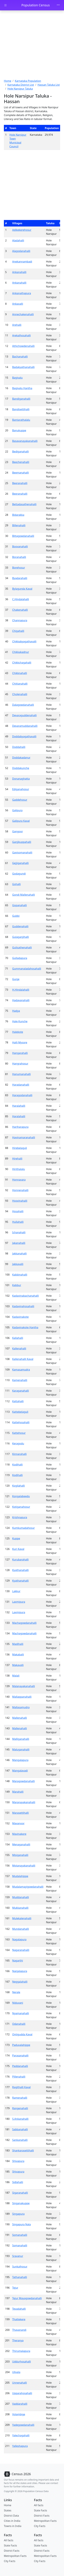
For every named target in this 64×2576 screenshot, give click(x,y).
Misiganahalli (20, 1855)
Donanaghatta (21, 778)
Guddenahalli (20, 926)
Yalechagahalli (20, 2435)
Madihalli (17, 1644)
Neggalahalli (19, 1981)
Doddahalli (18, 747)
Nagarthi (17, 1960)
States (7, 2510)
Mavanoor (18, 1823)
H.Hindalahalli (20, 989)
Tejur (15, 2287)
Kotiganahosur (21, 1507)
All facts (38, 2505)
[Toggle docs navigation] (5, 5)
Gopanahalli (19, 905)
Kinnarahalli (19, 1454)
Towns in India (12, 2526)
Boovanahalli (20, 546)
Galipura (17, 810)
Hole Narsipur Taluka (20, 88)
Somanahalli (19, 2235)
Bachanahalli (20, 356)
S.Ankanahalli (20, 2119)
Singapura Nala (21, 2224)
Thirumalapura (21, 2351)
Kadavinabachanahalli (25, 1295)
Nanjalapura (19, 1971)
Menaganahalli (21, 1844)
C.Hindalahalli (20, 599)
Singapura (18, 2214)
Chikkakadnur (20, 652)
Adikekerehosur (21, 230)
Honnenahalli (20, 1190)
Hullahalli (17, 1222)
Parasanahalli (20, 2055)
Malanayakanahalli (23, 1686)
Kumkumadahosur (23, 1528)
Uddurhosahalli (21, 2361)
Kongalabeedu (21, 1496)
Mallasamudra (20, 1707)
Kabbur (16, 1285)
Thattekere (18, 2319)
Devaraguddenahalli (24, 715)
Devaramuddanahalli (24, 726)
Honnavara (19, 1179)
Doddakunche (20, 768)
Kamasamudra (21, 1369)
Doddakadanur (21, 757)
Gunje (15, 979)
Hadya (16, 1011)
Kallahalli (17, 1338)
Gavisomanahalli (22, 852)
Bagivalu (17, 377)
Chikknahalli (19, 673)
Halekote (17, 1032)
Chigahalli (18, 631)
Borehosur (18, 567)
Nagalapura (19, 1939)
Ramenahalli (19, 2098)
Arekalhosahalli (21, 335)
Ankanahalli (19, 272)
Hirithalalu (18, 1169)
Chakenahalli (20, 610)
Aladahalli (18, 240)
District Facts (41, 2515)
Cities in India (12, 2521)
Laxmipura (18, 1602)
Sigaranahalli (20, 2192)
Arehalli (16, 325)
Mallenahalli (19, 1718)
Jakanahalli (18, 1243)
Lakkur (16, 1591)
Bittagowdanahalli (23, 536)
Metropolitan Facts (45, 2521)
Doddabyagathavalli (24, 736)
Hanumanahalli (21, 1074)
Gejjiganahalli (20, 863)
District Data (11, 2515)
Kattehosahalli (20, 1422)
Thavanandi (19, 2330)
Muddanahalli (20, 1897)
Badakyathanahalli (23, 367)
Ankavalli (17, 304)
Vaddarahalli (19, 2404)
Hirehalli (17, 1158)
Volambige (18, 2414)
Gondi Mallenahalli (23, 894)
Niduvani (17, 2003)
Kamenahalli (19, 1380)
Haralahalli (18, 1106)
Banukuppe (19, 430)
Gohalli (16, 884)
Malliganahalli (20, 1739)
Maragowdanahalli (23, 1781)
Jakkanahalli (19, 1253)
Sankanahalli (19, 2140)
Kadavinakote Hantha (25, 1327)
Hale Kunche (19, 1021)
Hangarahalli (20, 1053)
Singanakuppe (21, 2203)
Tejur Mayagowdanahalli (27, 2298)
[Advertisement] (32, 45)
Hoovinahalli (19, 1201)
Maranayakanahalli (23, 1802)
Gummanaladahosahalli (26, 968)
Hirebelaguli (19, 1148)
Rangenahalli (20, 2108)
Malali (15, 1675)
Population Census (35, 5)
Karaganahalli (20, 1390)
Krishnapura (19, 1517)
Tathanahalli (19, 2277)
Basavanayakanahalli (24, 441)
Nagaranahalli (20, 1950)
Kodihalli (17, 1464)
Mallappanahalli (22, 1697)
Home (7, 81)
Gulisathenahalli (22, 947)
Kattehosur (19, 1433)
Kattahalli (18, 1401)
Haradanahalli (20, 1084)
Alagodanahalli (21, 251)
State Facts (40, 2510)
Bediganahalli (20, 451)
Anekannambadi (22, 261)
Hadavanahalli (20, 1000)
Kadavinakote (20, 1317)
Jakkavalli (17, 1264)
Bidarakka (18, 515)
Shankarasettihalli (23, 2150)
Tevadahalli (19, 2309)
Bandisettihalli (20, 409)
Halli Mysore (19, 1042)
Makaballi (18, 1654)
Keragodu (18, 1443)
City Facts (39, 2526)
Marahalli (17, 1791)
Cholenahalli (19, 694)
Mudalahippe (20, 1876)
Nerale (16, 1992)
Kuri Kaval (18, 1549)
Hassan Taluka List (48, 85)
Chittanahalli (19, 683)
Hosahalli (17, 1211)
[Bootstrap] (17, 2474)
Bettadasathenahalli (24, 504)
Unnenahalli (19, 2382)
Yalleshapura (20, 2446)
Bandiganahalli (21, 399)
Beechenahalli (20, 462)
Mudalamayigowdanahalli (27, 1886)
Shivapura (18, 2161)
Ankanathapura (21, 293)
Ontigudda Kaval (22, 2034)
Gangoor (17, 831)
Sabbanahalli (20, 2129)
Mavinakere (19, 1834)
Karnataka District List (20, 85)
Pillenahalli (18, 2076)
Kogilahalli (18, 1485)
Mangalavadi (20, 1770)
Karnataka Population (28, 81)
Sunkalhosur (19, 2266)
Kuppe (16, 1538)
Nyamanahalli (20, 2013)
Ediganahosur (20, 789)
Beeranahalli (19, 483)
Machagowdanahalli (24, 1623)
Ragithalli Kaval (21, 2087)
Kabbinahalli (19, 1274)
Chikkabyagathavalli (24, 641)
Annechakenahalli (23, 314)
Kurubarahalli (20, 1559)
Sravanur (17, 2256)
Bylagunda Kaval (22, 588)
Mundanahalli (20, 1929)
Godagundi (19, 873)
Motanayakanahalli (23, 1865)
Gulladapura (19, 958)
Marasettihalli (20, 1813)
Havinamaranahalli (23, 1137)
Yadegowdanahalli (23, 2425)
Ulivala (16, 2372)
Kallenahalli (19, 1348)
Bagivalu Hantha (22, 388)
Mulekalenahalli (21, 1918)
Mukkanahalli (20, 1908)
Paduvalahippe (21, 2045)
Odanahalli (18, 2024)
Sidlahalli (17, 2182)
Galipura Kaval (21, 821)
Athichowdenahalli (23, 346)
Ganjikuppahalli (21, 842)
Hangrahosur (20, 1063)
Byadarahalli (19, 578)
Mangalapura (20, 1760)
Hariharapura (20, 1127)
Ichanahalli (18, 1232)
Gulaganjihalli (20, 937)
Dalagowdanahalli (23, 705)
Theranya (17, 2340)
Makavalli (18, 1665)
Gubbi (15, 916)
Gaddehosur (19, 800)
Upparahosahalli (22, 2393)
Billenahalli (18, 525)
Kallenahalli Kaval (22, 1359)
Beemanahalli (20, 472)
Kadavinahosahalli (23, 1306)
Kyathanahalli (20, 1570)
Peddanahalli (20, 2066)
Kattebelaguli (20, 1412)
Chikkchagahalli (21, 662)
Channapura (19, 620)
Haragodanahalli (22, 1095)
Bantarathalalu (21, 420)
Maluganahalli (20, 1749)
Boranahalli (19, 557)
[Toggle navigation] (58, 5)
